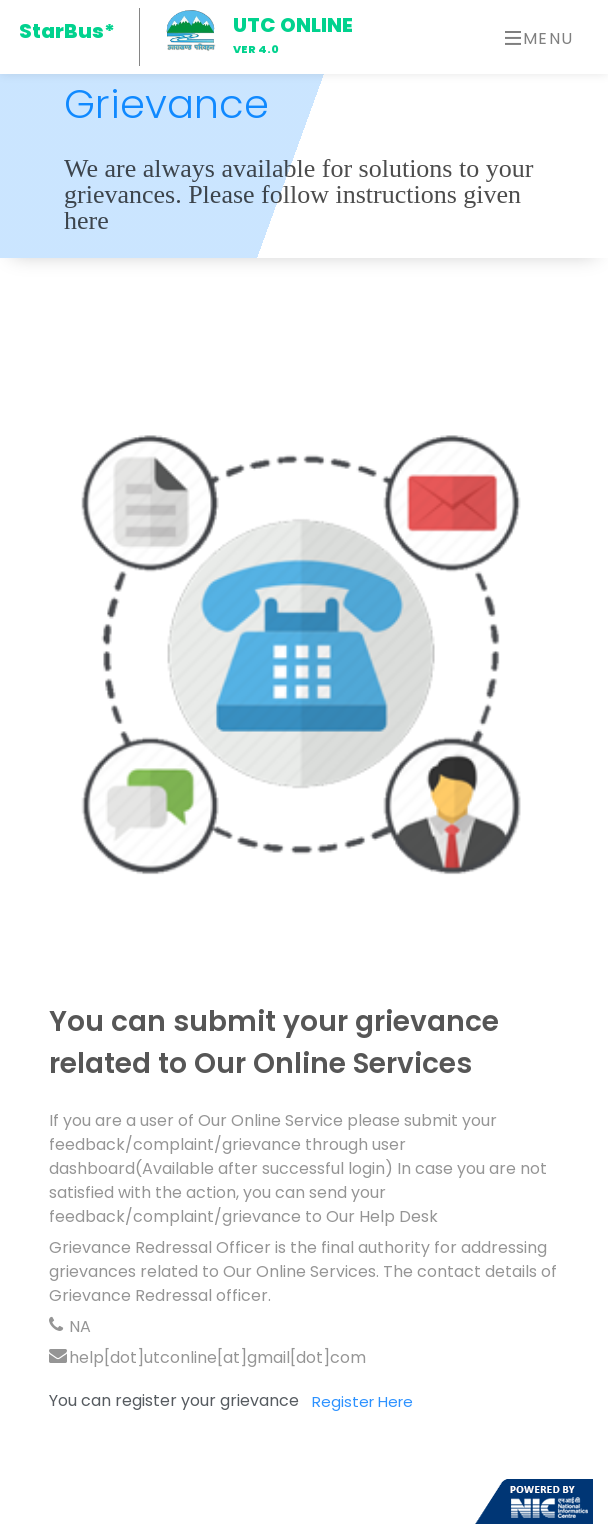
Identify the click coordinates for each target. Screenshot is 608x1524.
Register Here (362, 1407)
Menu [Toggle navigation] (539, 38)
